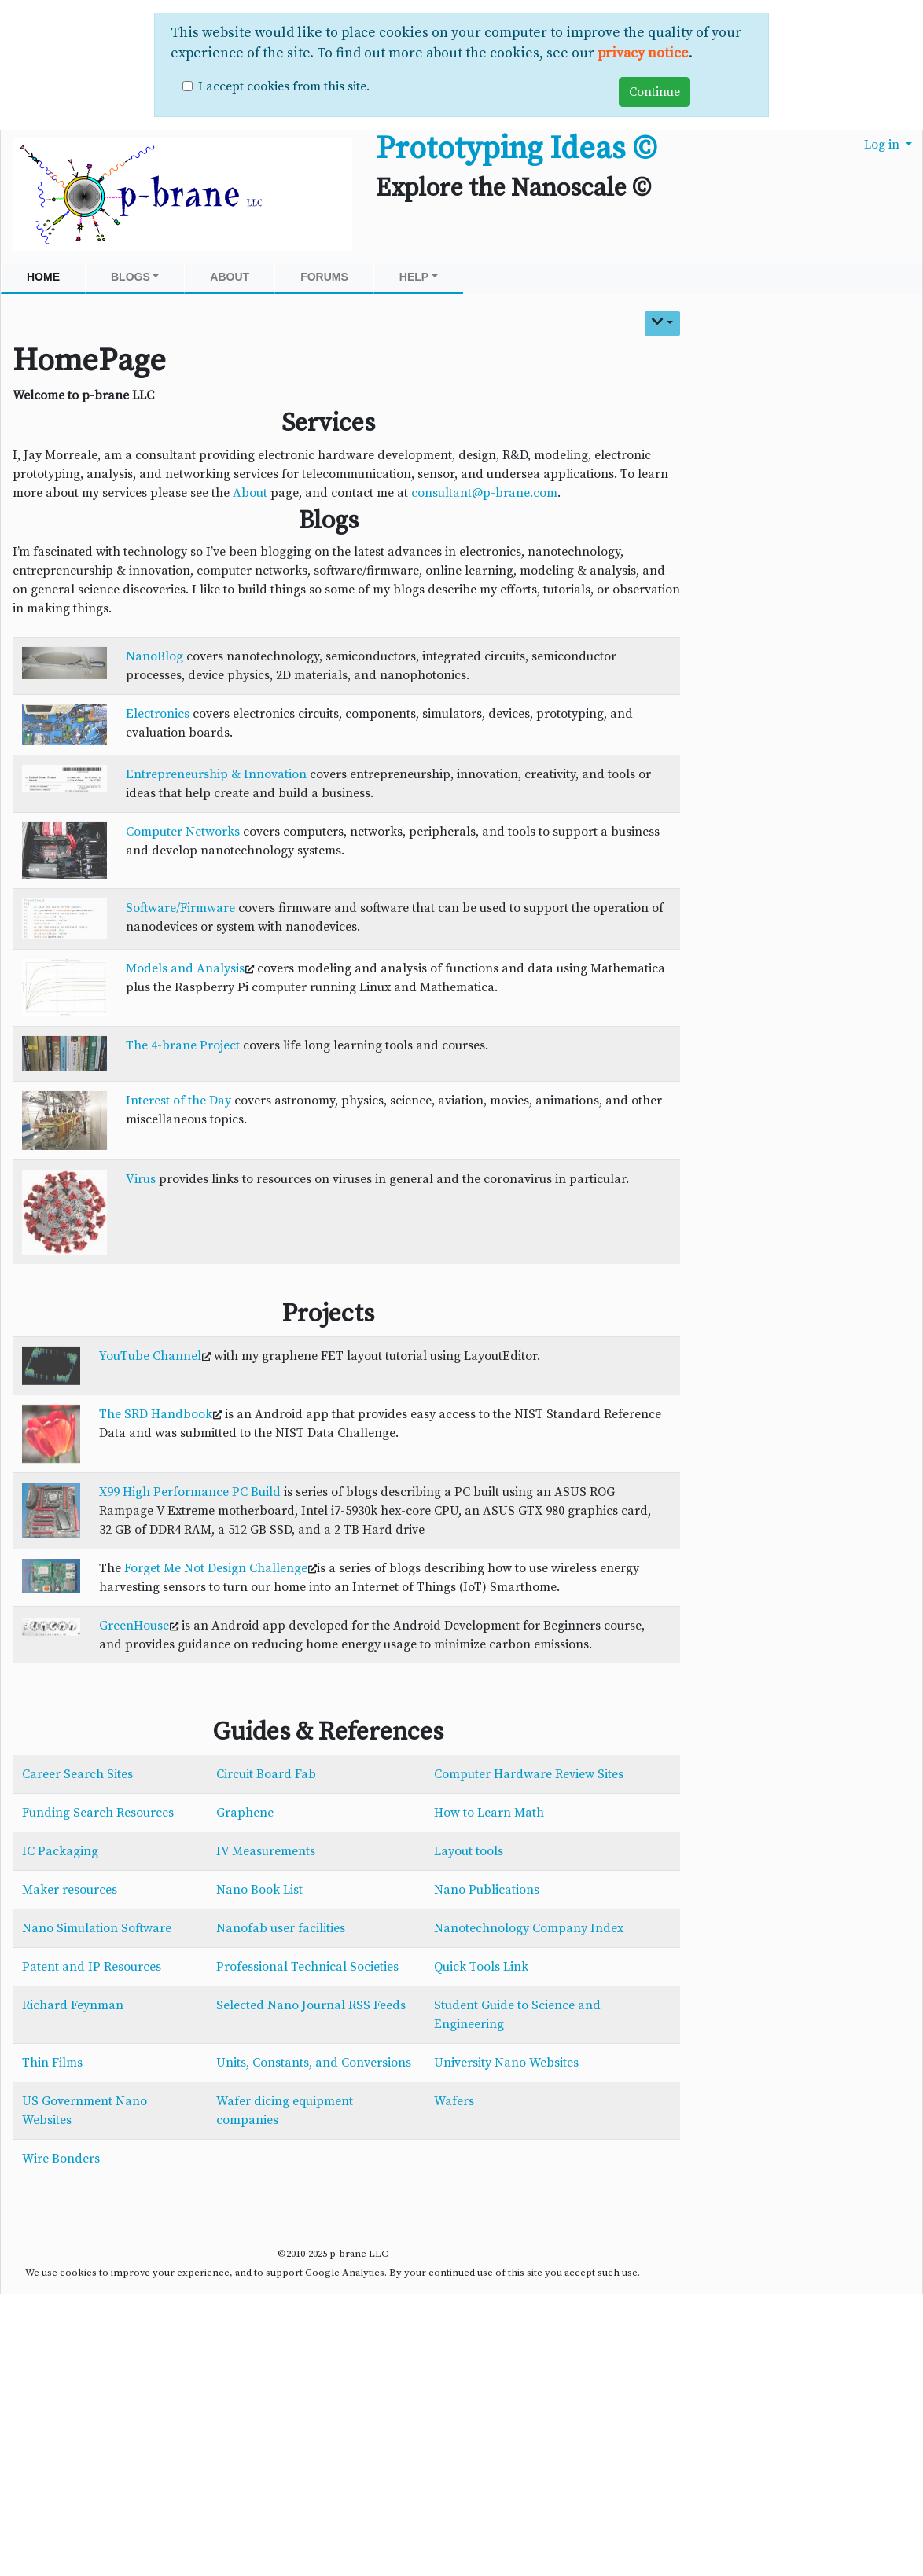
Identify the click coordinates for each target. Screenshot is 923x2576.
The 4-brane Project (183, 1045)
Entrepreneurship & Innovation (216, 774)
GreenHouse (134, 1625)
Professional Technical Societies (307, 1967)
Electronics (157, 714)
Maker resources (69, 1890)
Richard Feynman (72, 2005)
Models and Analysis (185, 968)
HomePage (89, 360)
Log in (883, 145)
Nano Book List (259, 1890)
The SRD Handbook (155, 1414)
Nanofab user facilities (280, 1928)
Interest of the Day (178, 1100)
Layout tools (468, 1851)
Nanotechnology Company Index (528, 1928)
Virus (141, 1179)
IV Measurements (265, 1851)
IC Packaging (60, 1851)
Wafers (454, 2101)
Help (418, 276)
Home (43, 276)
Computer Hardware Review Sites (528, 1774)
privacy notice (643, 53)
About (229, 276)
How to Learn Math (489, 1813)
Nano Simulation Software (96, 1928)
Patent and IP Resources (91, 1967)
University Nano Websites (506, 2063)
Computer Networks (183, 832)
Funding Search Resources (98, 1813)
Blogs (135, 276)
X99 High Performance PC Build (190, 1492)
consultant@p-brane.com (484, 493)
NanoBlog (154, 656)
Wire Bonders (61, 2158)
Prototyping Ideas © (516, 148)
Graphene (245, 1813)
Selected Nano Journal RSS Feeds (311, 2005)
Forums (324, 276)
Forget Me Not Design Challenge (215, 1568)
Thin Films (52, 2063)
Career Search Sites (77, 1774)
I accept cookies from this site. (284, 86)
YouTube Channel (150, 1356)
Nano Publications (486, 1890)
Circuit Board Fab (266, 1774)
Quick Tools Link (481, 1967)
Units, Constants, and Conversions (313, 2063)
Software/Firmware (180, 908)
